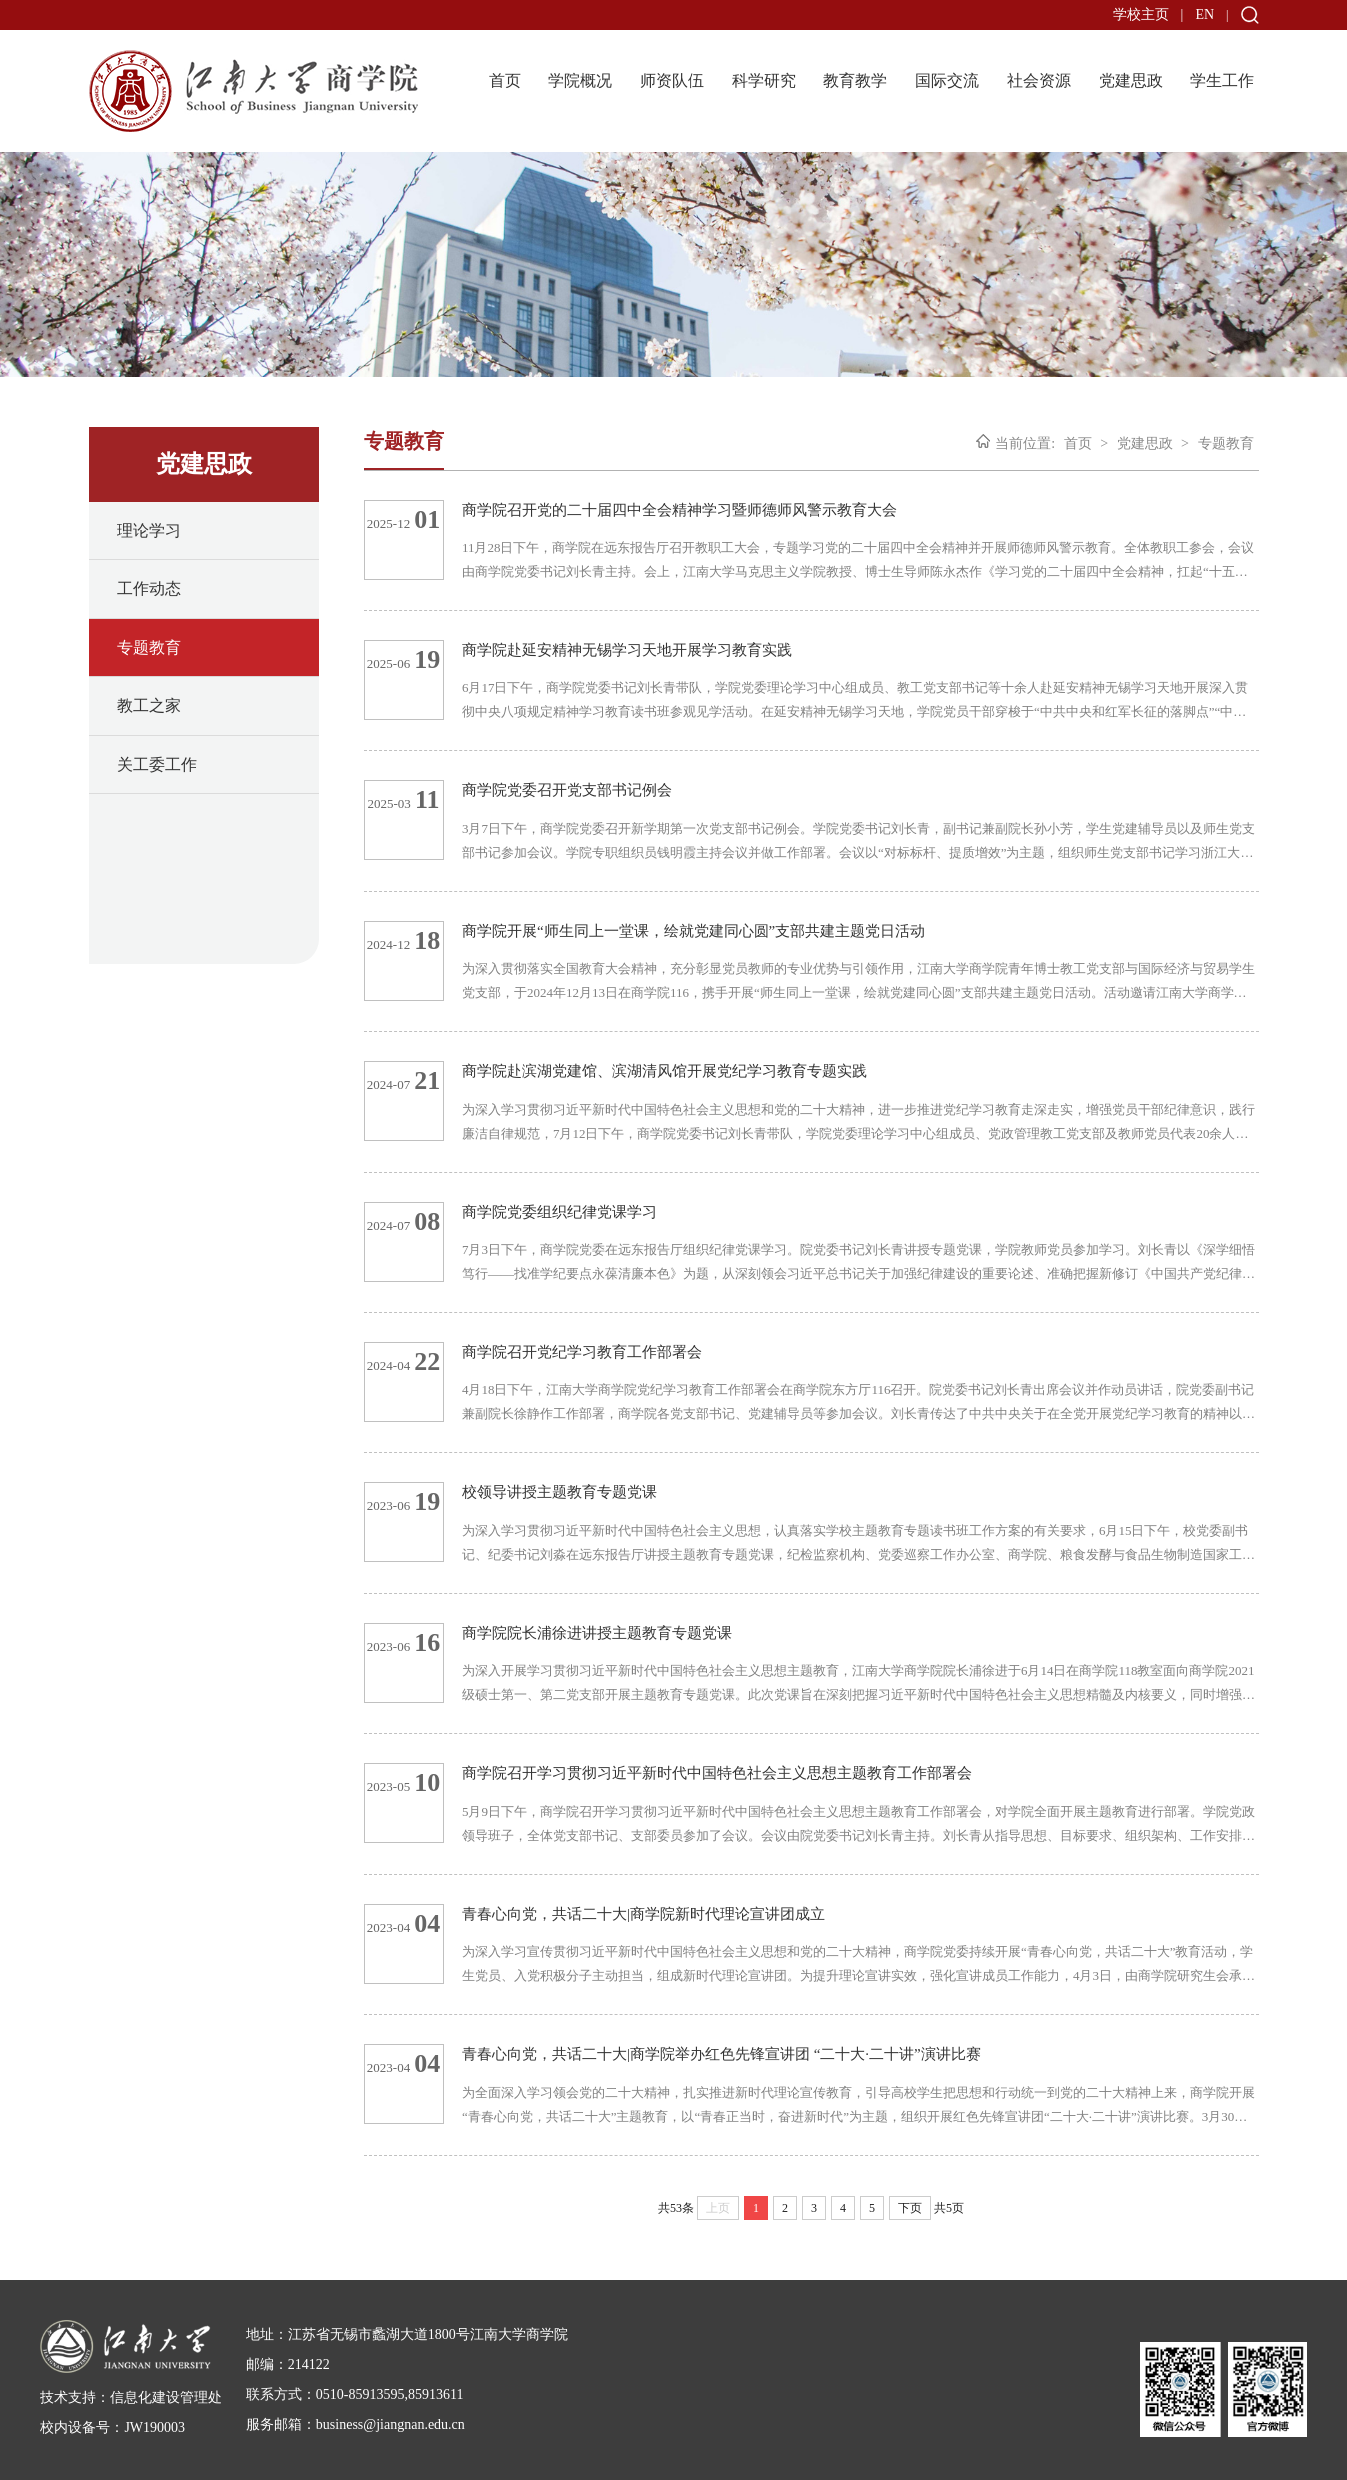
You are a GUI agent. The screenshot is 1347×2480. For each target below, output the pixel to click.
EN (1204, 14)
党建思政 (1131, 80)
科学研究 (764, 80)
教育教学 (855, 80)
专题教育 (149, 647)
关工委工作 (157, 764)
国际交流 (947, 80)
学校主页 (1141, 14)
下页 (910, 2208)
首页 (505, 80)
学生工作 (1222, 80)
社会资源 (1039, 80)
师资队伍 (672, 80)
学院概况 (580, 80)
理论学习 (149, 530)
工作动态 (149, 588)
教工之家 (149, 705)
